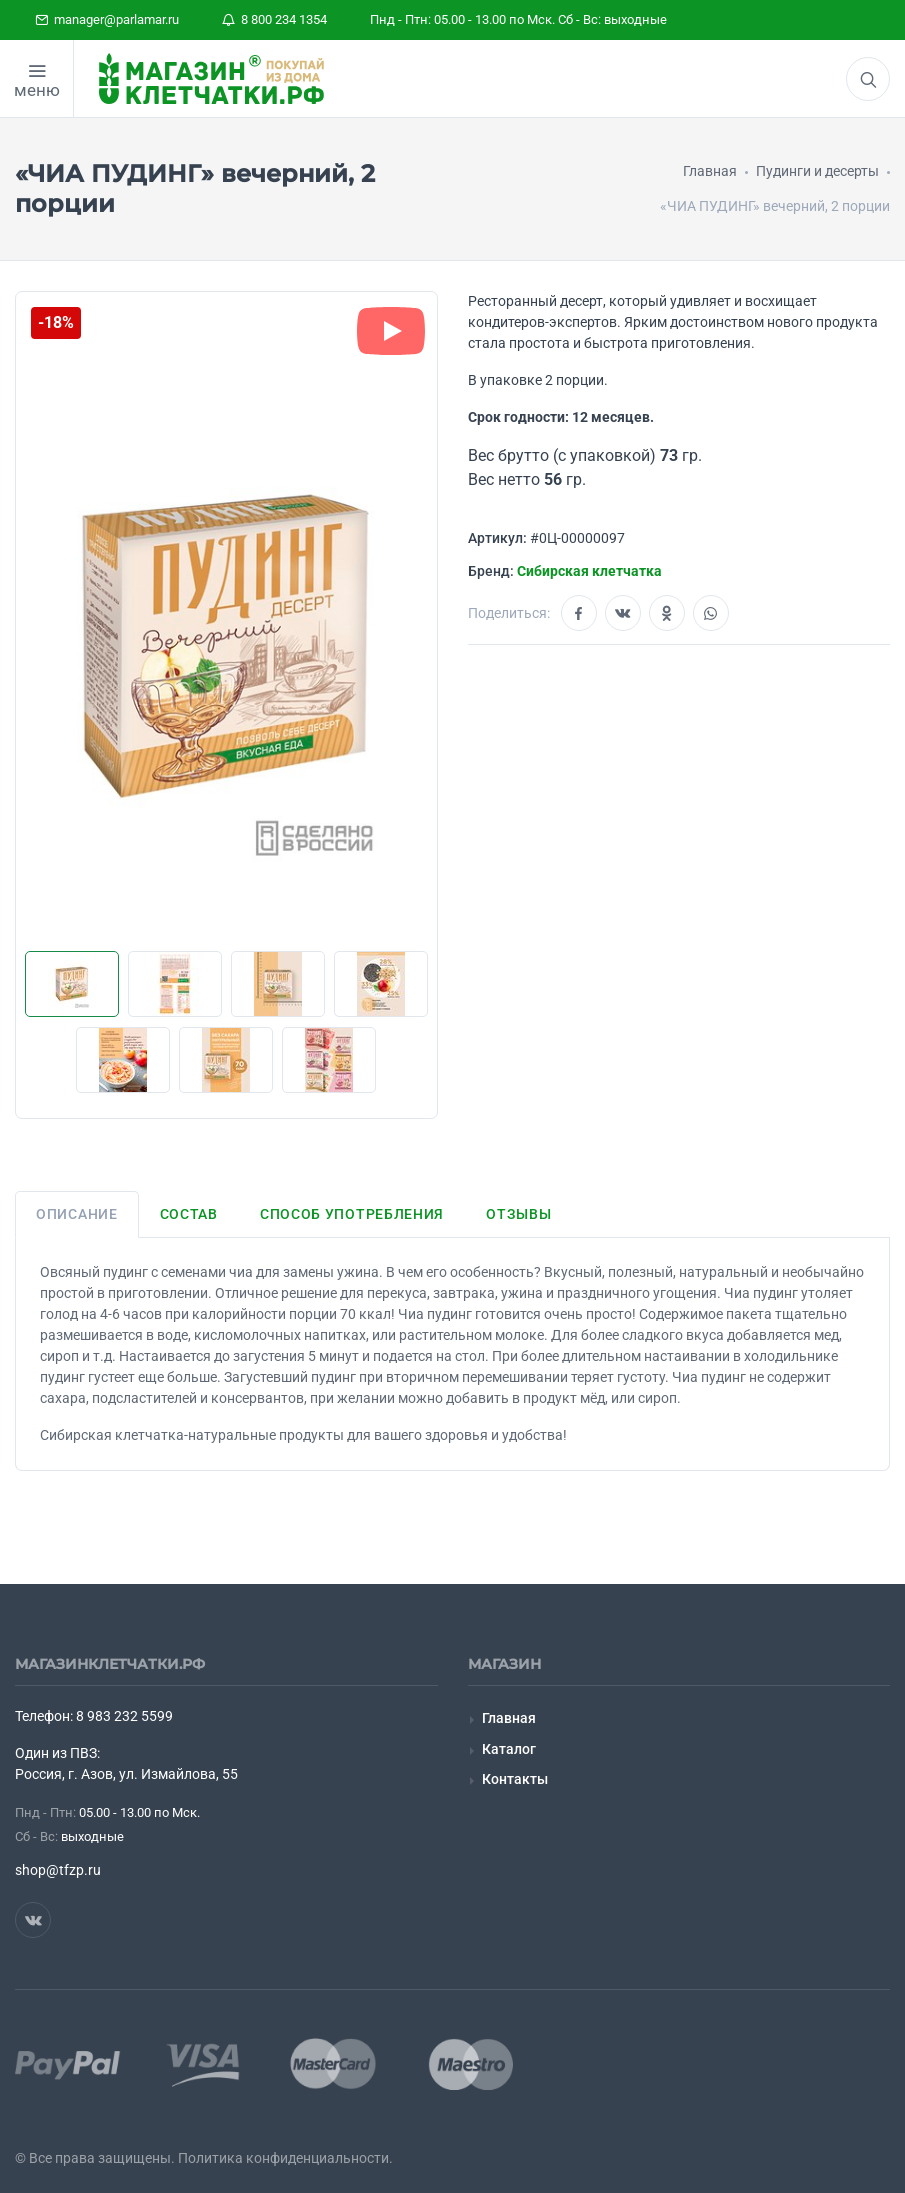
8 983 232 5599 (124, 1716)
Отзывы (518, 1214)
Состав (189, 1214)
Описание (77, 1214)
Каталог (509, 1749)
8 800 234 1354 (274, 19)
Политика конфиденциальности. (285, 2158)
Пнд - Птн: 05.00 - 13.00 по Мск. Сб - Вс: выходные (518, 19)
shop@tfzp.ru (58, 1870)
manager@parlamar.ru (107, 19)
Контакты (515, 1779)
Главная (509, 1718)
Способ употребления (352, 1214)
